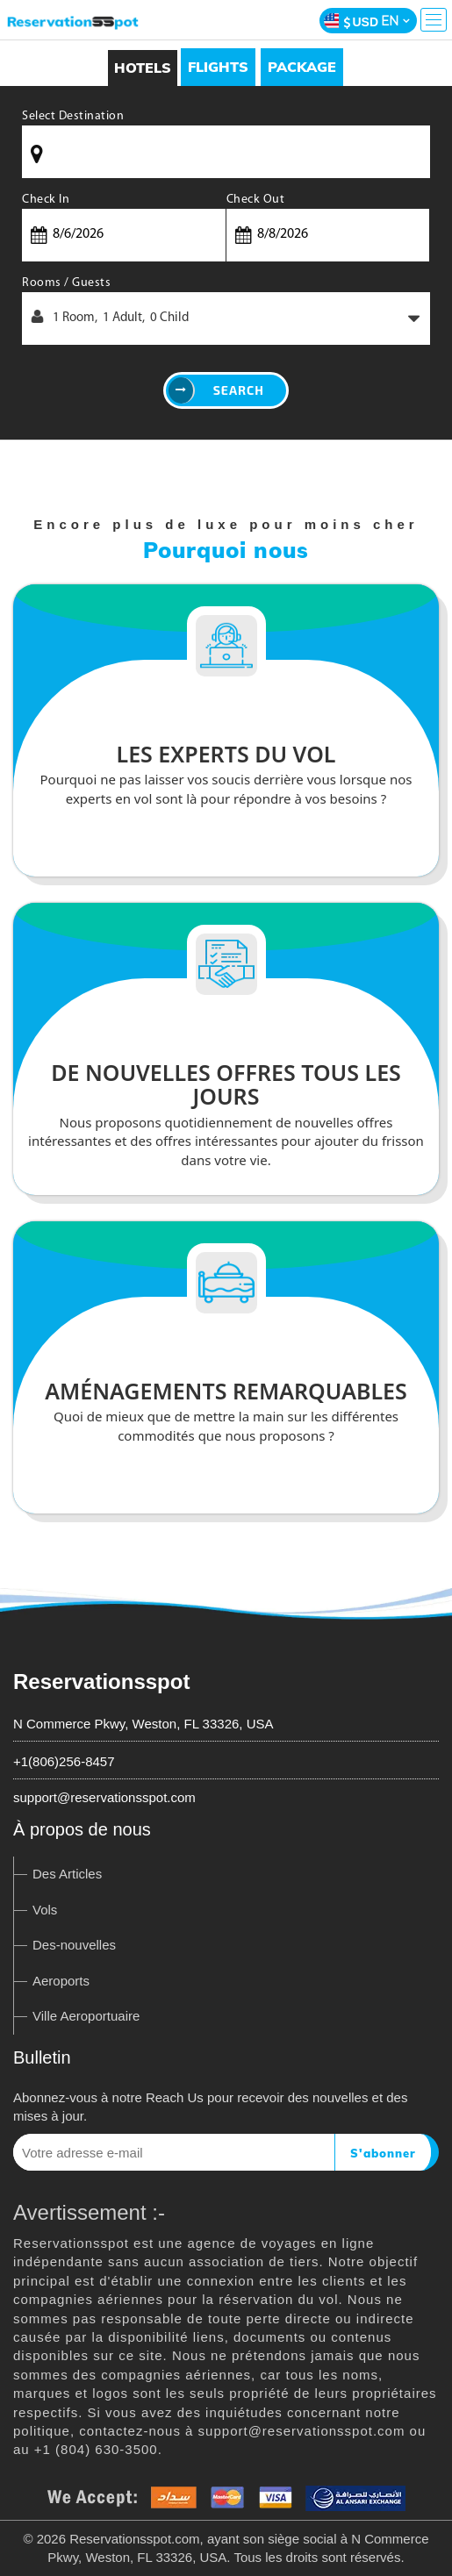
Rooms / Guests (66, 283)
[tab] (218, 67)
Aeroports (61, 1980)
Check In (45, 199)
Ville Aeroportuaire (86, 2015)
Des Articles (67, 1873)
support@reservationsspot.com (104, 1797)
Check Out (255, 199)
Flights (218, 66)
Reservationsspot (101, 1681)
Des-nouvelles (74, 1944)
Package (302, 66)
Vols (44, 1909)
